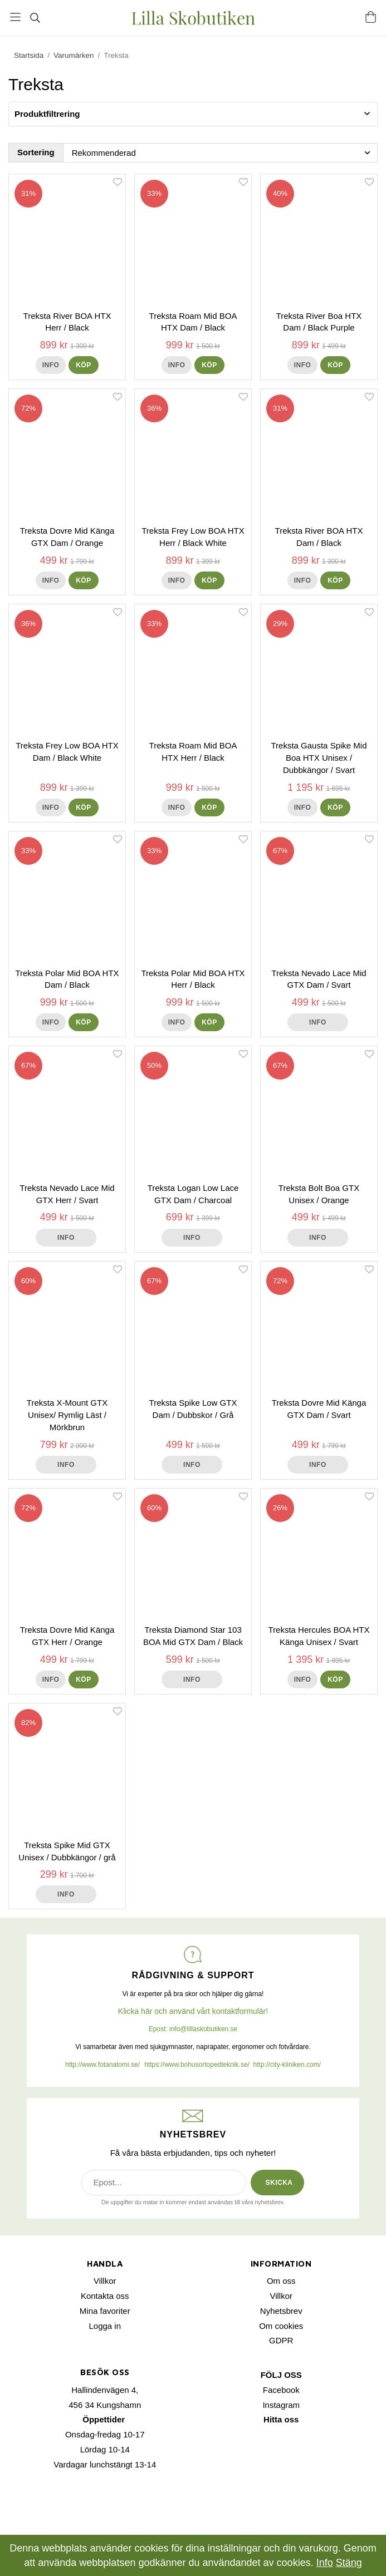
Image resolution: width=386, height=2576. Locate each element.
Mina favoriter (105, 2311)
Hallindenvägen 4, (104, 2390)
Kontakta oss (105, 2296)
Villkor (105, 2281)
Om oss (281, 2281)
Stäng (349, 2562)
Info (51, 365)
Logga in (105, 2326)
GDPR (281, 2340)
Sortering (36, 152)
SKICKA (278, 2182)
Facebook (281, 2390)
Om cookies (281, 2326)
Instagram (281, 2405)
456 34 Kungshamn (105, 2405)
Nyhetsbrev (281, 2311)
